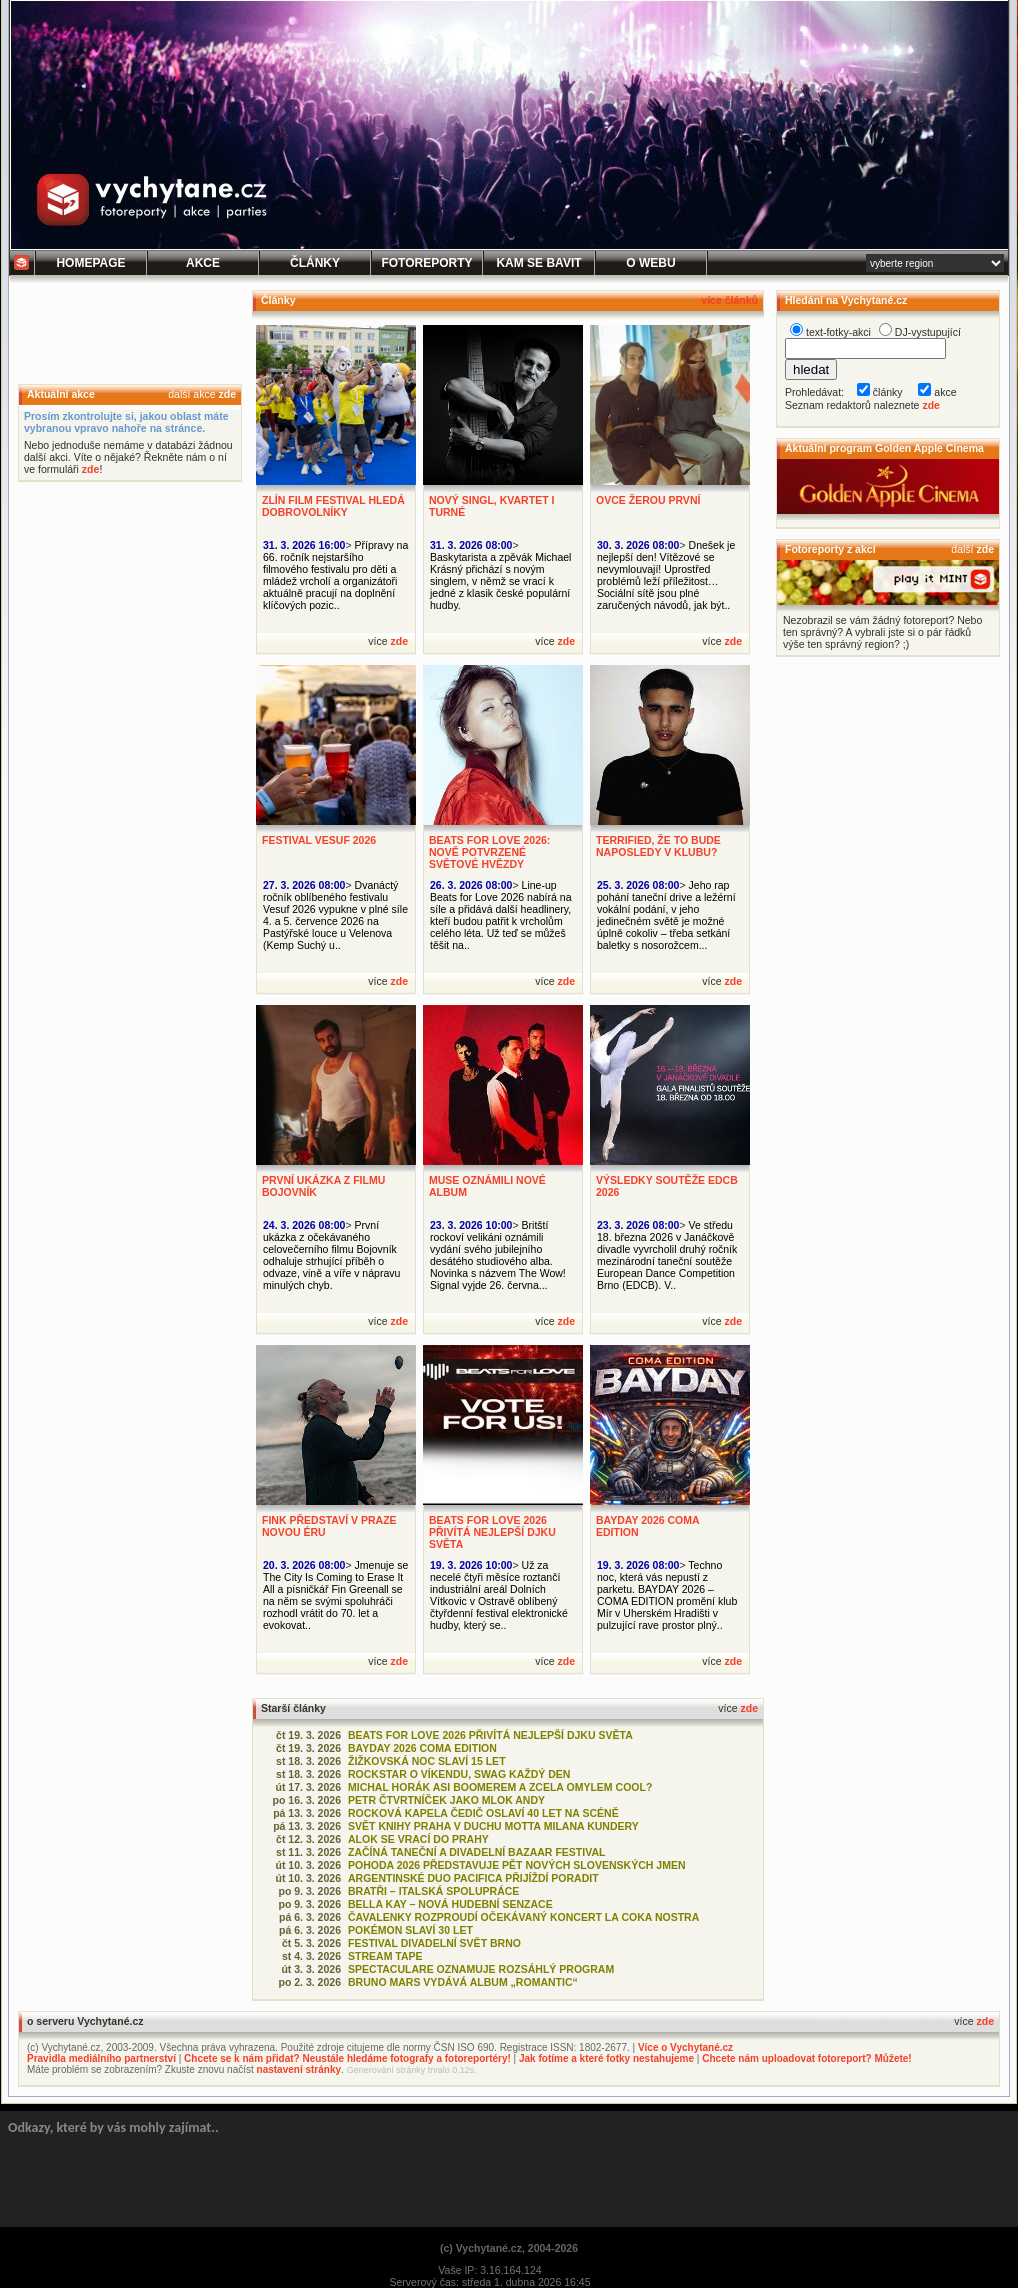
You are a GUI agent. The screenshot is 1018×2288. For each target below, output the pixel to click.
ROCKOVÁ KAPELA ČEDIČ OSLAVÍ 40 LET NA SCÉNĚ (483, 1813)
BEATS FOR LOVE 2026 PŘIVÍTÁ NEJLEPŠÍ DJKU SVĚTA (492, 1532)
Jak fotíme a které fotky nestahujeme (606, 2058)
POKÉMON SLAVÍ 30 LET (410, 1930)
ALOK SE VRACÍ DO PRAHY (418, 1839)
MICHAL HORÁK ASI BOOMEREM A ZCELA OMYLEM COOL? (500, 1787)
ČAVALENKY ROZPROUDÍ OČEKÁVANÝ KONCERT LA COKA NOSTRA (523, 1917)
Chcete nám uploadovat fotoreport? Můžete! (806, 2058)
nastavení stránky (299, 2069)
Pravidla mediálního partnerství (101, 2058)
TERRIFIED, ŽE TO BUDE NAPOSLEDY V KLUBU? (658, 846)
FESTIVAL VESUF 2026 (319, 840)
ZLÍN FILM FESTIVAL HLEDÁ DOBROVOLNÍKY (333, 506)
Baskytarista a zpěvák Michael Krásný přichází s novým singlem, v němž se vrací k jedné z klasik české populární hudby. (500, 581)
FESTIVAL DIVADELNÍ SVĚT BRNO (434, 1943)
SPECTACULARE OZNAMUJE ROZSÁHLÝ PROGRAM (481, 1969)
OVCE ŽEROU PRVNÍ (648, 500)
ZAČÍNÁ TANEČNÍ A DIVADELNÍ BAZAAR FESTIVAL (476, 1852)
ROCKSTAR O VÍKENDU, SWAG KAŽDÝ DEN (459, 1774)
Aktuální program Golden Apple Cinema (884, 448)
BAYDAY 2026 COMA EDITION (422, 1748)
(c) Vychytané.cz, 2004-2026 (509, 2248)
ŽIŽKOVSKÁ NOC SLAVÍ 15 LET (427, 1761)
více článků (729, 300)
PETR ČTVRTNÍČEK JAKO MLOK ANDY (446, 1800)
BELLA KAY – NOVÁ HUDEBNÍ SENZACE (450, 1904)
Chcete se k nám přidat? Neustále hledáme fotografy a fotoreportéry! (347, 2058)
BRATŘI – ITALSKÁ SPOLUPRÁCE (433, 1891)
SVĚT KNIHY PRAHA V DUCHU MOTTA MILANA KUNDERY (493, 1826)
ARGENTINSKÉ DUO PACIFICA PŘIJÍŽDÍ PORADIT (473, 1878)
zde (227, 394)
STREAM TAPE (385, 1956)
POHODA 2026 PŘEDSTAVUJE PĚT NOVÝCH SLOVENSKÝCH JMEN (517, 1865)
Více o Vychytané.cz (685, 2047)
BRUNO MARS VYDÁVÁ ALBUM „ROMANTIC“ (463, 1982)
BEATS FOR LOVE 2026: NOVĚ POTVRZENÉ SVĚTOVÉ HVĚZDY (489, 852)
